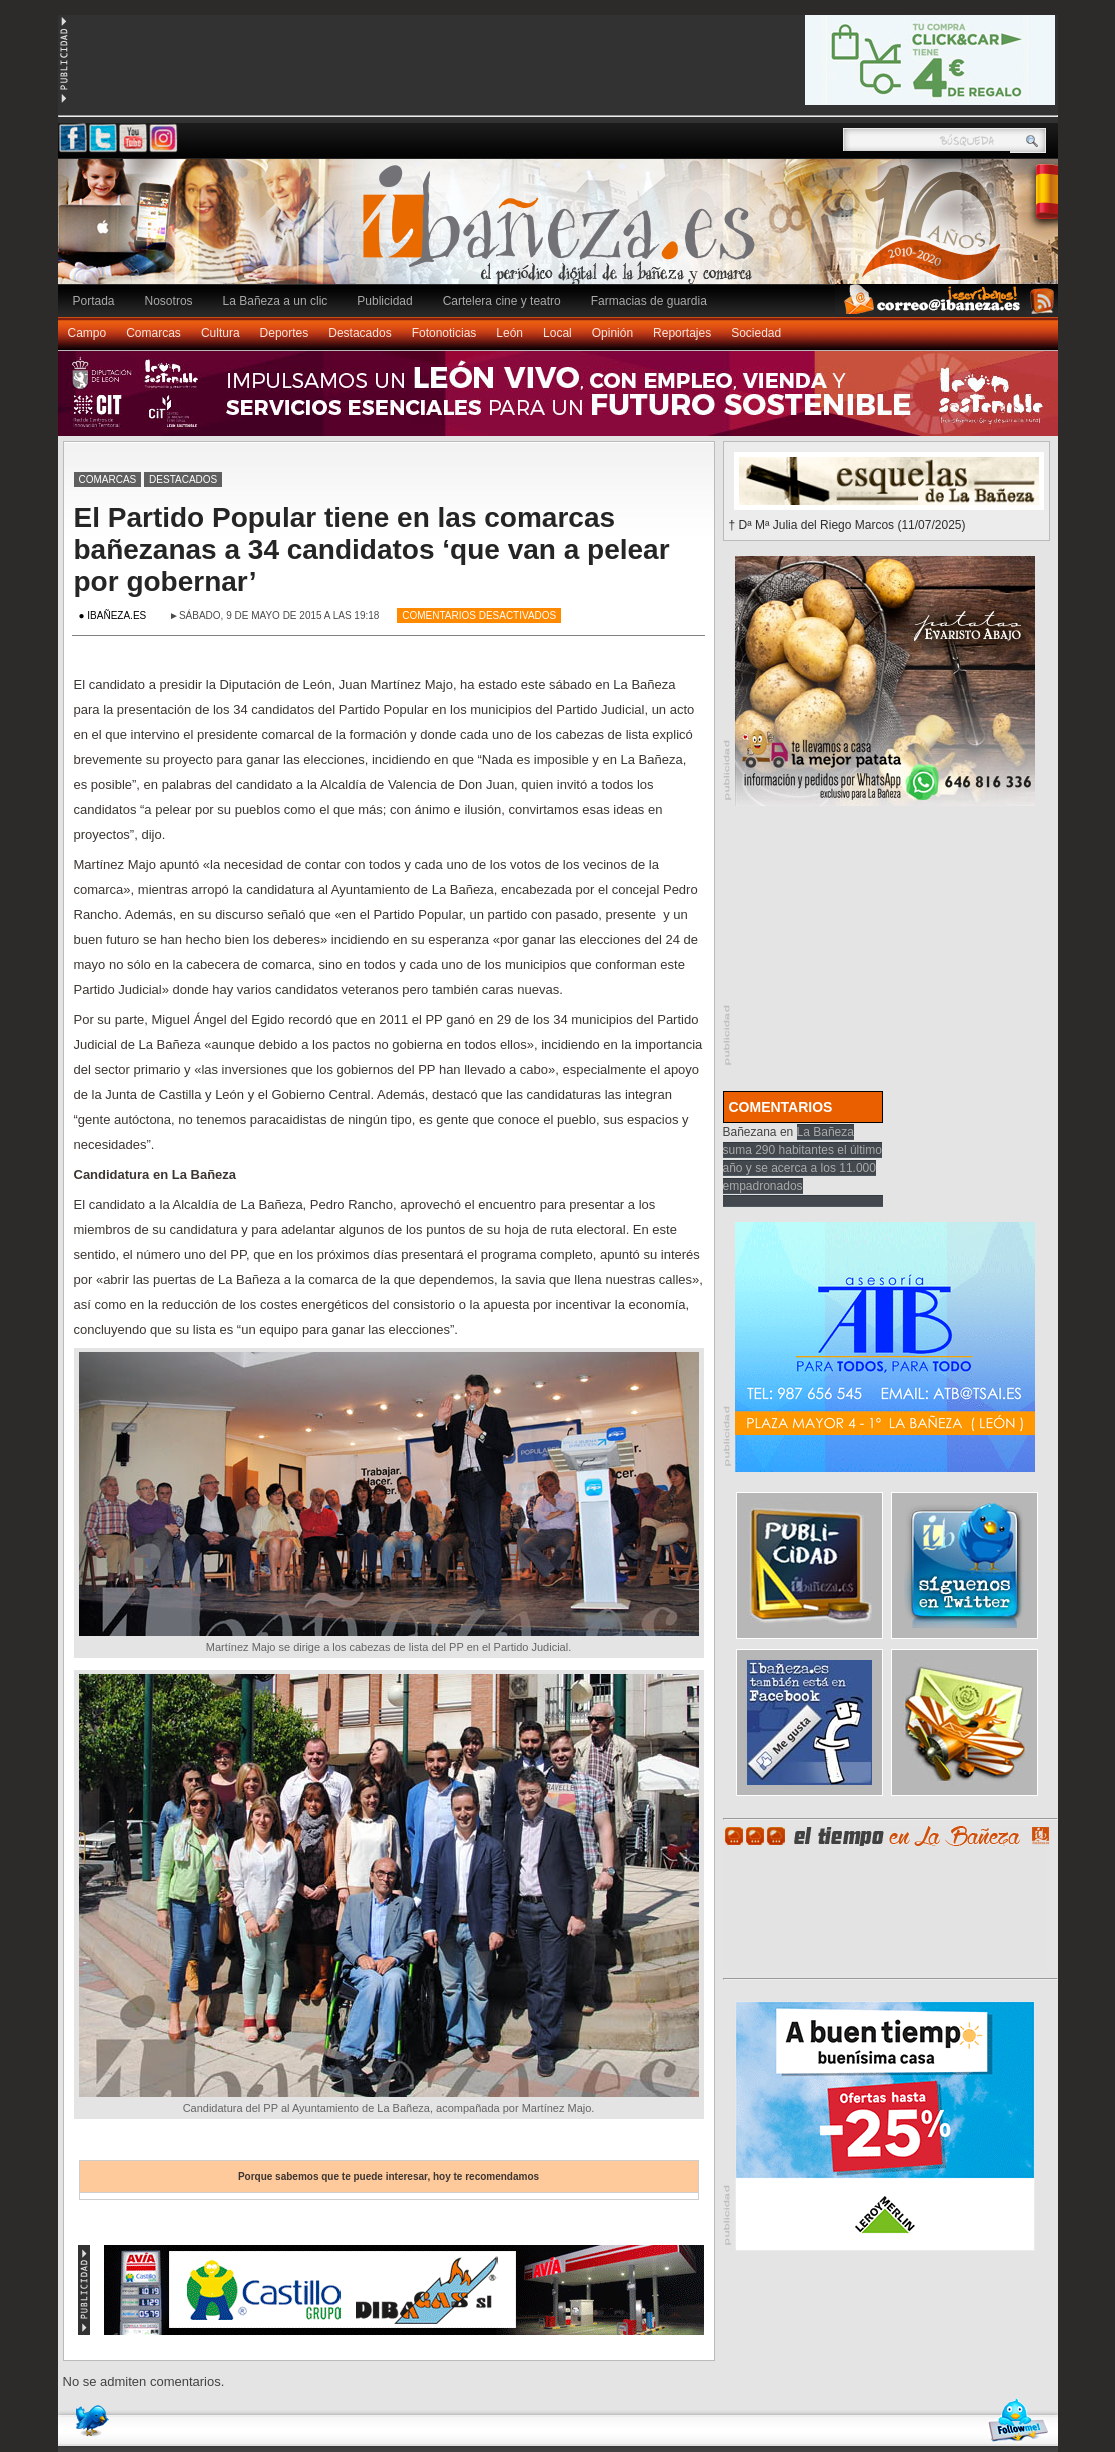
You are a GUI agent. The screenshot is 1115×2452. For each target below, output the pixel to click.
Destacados (359, 333)
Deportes (284, 333)
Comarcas (153, 333)
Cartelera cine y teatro (502, 301)
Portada (94, 301)
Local (557, 333)
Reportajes (682, 333)
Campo (87, 333)
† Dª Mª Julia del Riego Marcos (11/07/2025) (847, 525)
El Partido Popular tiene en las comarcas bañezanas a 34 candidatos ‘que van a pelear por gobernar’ (372, 549)
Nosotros (169, 301)
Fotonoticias (444, 333)
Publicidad (384, 301)
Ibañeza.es (563, 232)
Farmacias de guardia (649, 301)
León (509, 333)
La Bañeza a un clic (275, 301)
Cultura (220, 333)
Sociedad (756, 333)
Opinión (612, 333)
